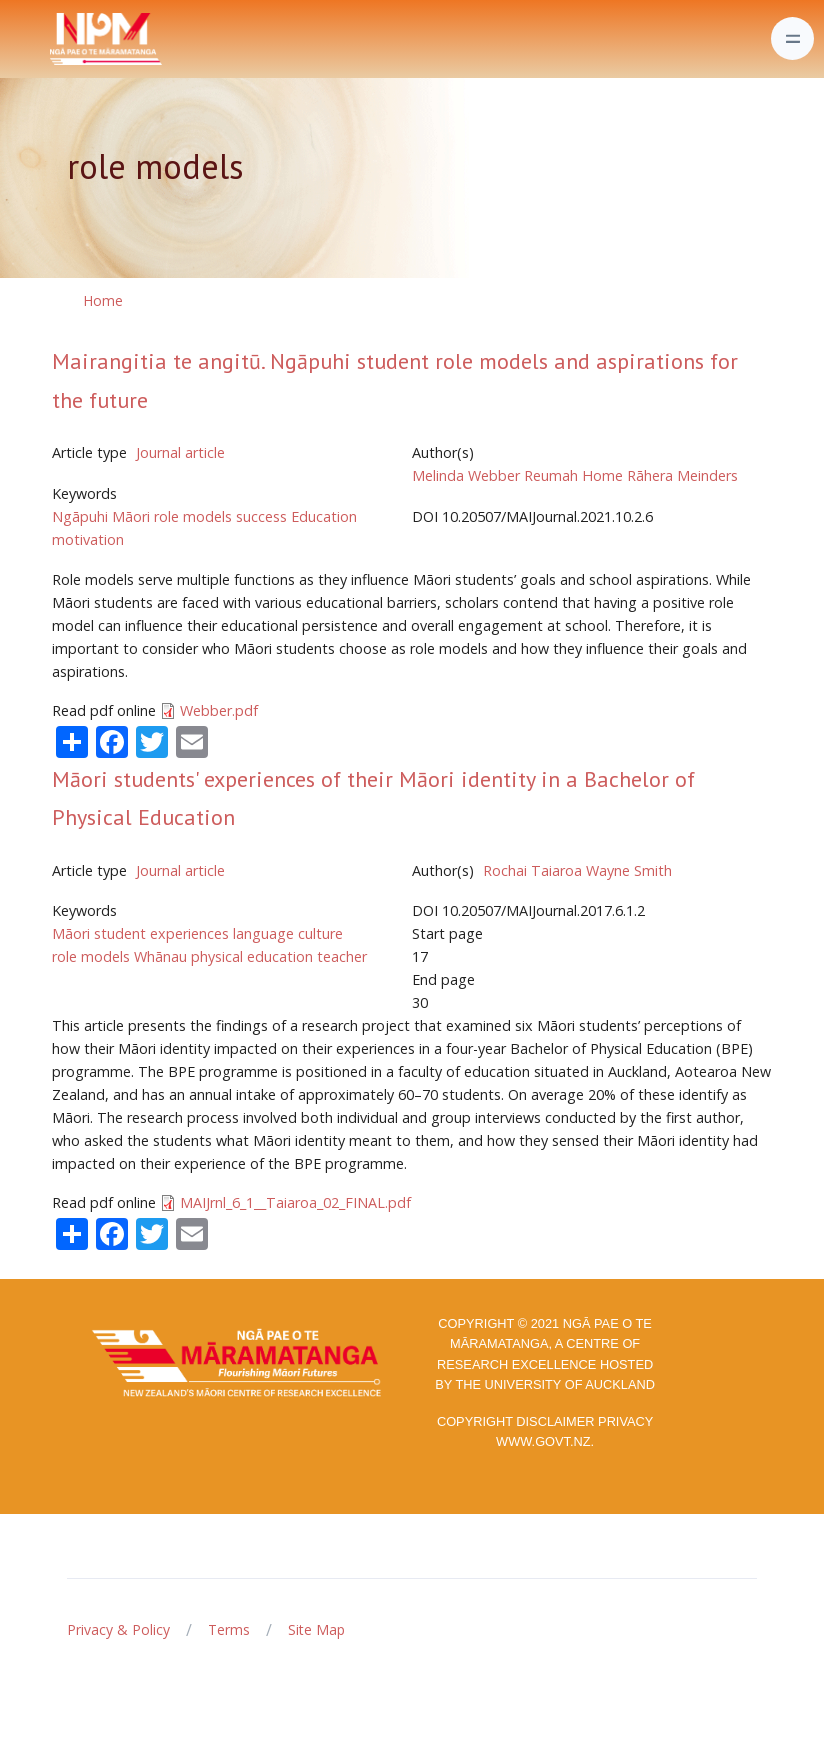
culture (320, 933)
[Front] (56, 39)
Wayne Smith (629, 870)
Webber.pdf (219, 710)
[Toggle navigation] (792, 38)
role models (193, 516)
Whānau (160, 956)
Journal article (180, 452)
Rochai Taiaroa (532, 870)
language (263, 933)
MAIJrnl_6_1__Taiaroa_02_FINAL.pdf (295, 1202)
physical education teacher (279, 956)
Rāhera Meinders (682, 475)
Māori (131, 516)
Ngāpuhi (80, 516)
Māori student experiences (140, 933)
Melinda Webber (466, 475)
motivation (88, 539)
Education (324, 516)
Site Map (316, 1629)
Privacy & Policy (118, 1629)
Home (103, 300)
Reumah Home (573, 475)
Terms (229, 1629)
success (261, 516)
